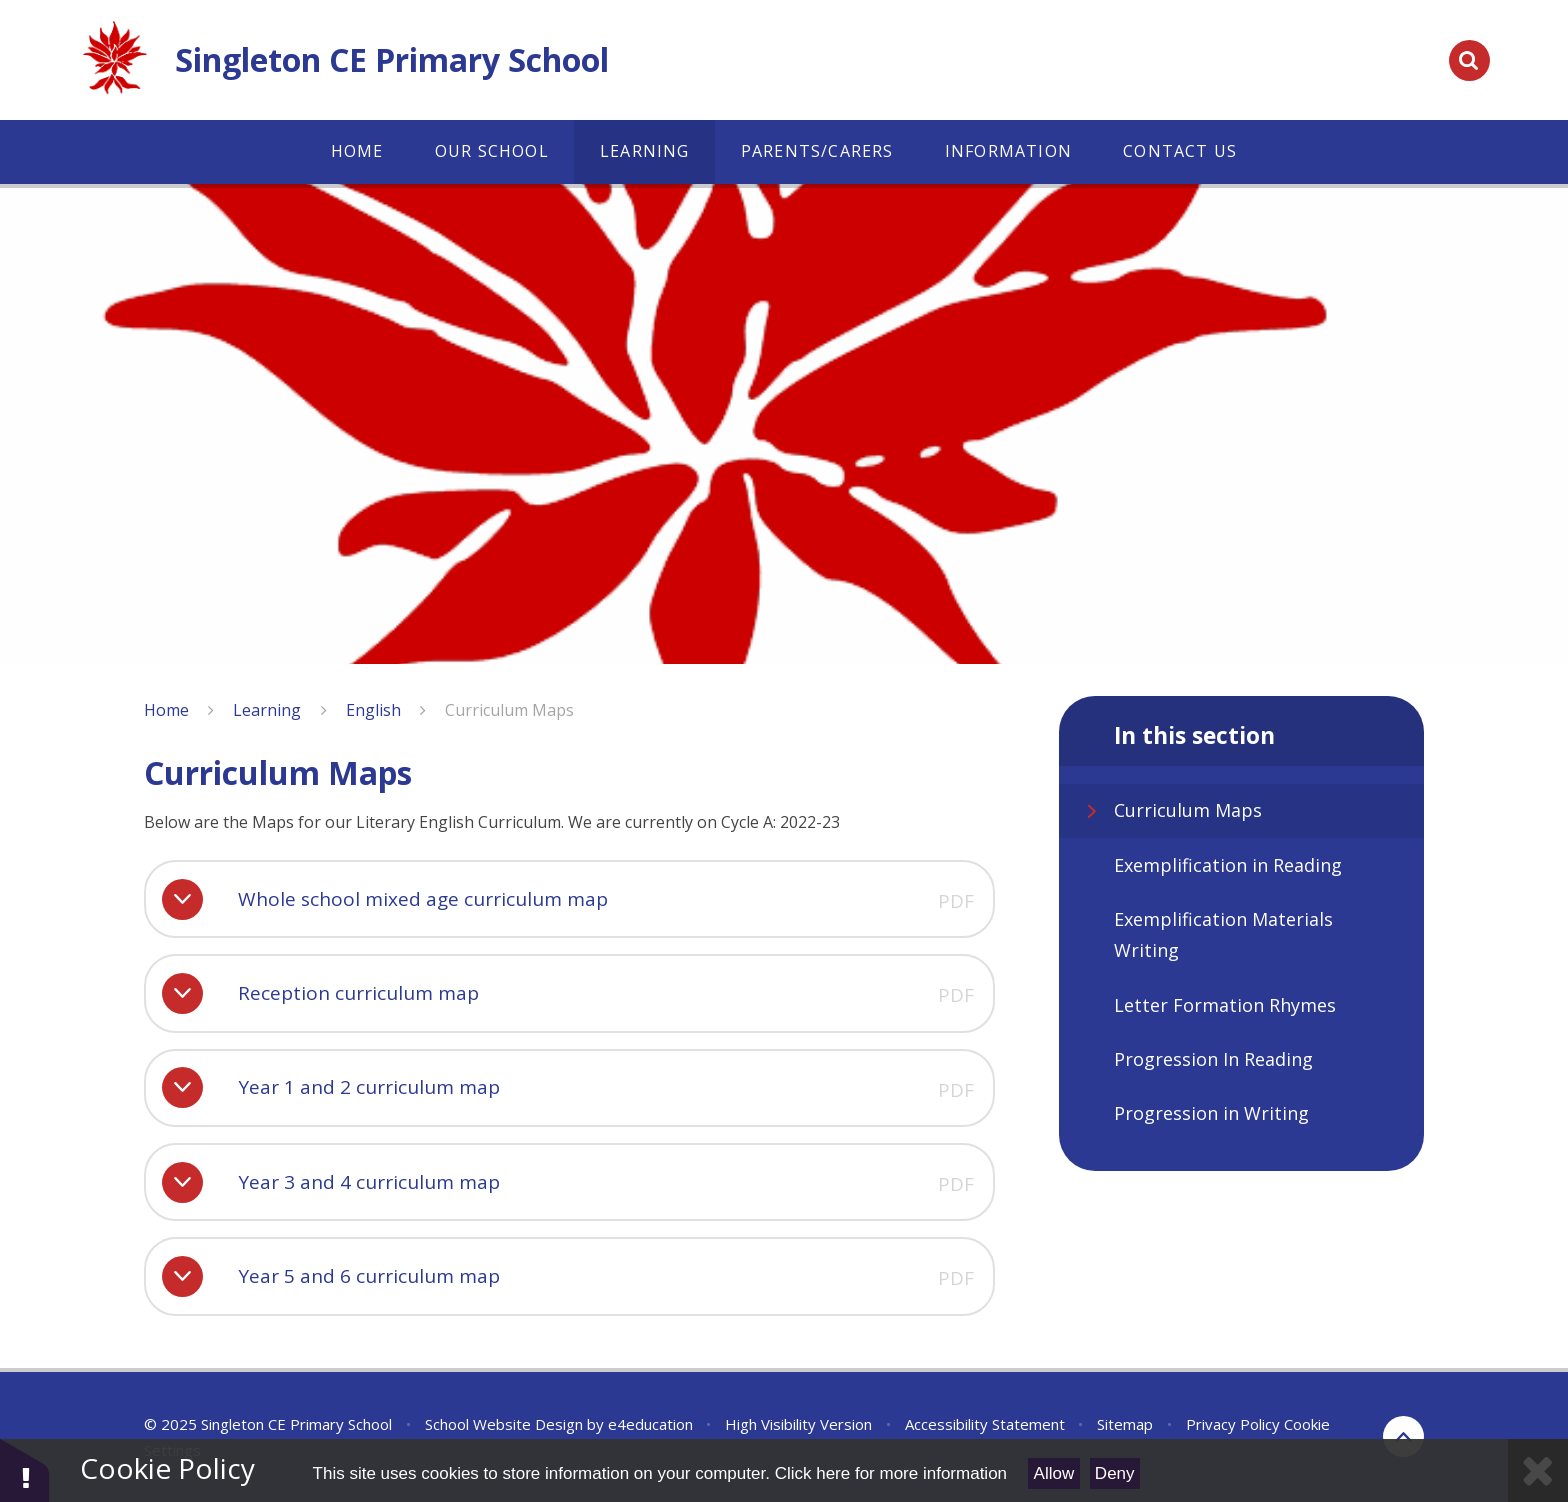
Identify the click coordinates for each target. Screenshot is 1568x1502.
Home (166, 710)
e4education (650, 1424)
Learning (267, 710)
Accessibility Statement (985, 1424)
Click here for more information (891, 1473)
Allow (1054, 1473)
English (373, 710)
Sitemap (1125, 1424)
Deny (1115, 1473)
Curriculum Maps (509, 710)
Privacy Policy (1233, 1424)
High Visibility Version (798, 1424)
